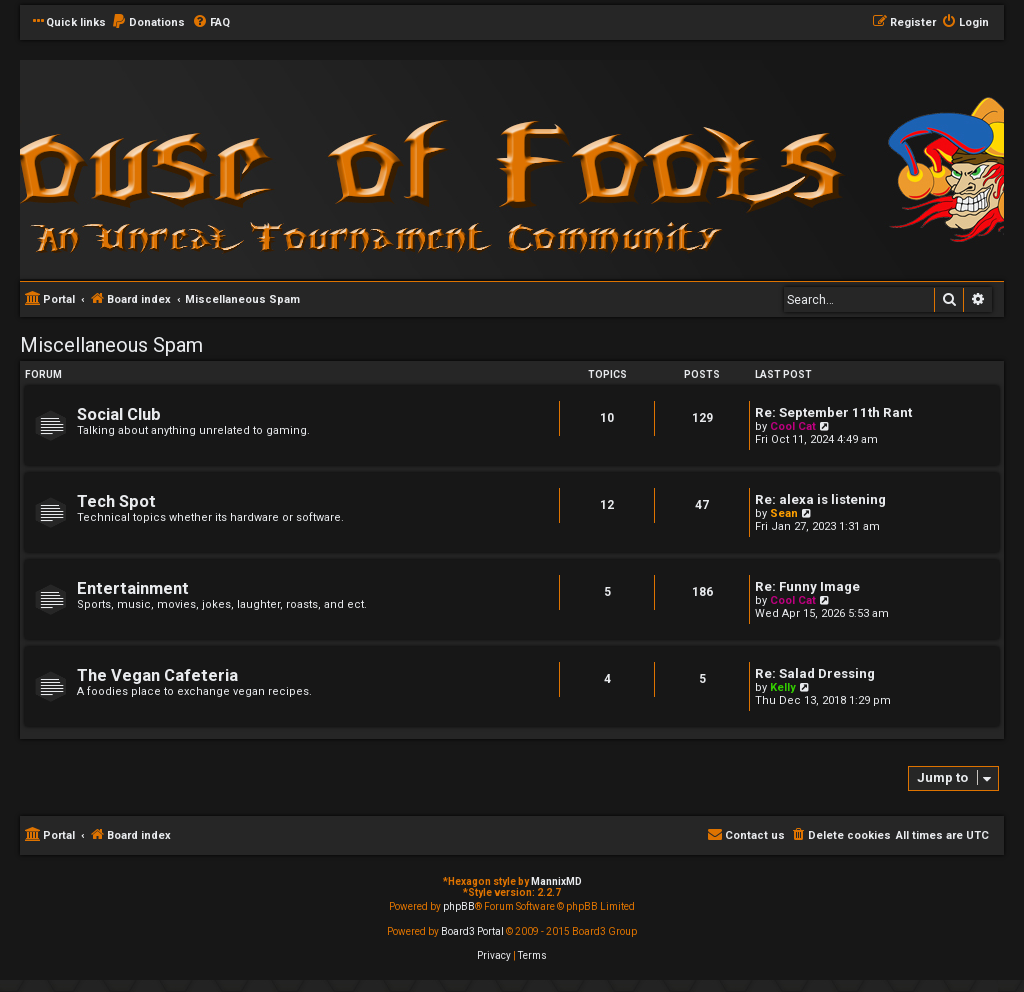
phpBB (459, 906)
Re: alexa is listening (820, 499)
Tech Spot (116, 501)
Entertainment (133, 588)
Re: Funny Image (807, 586)
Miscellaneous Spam (111, 345)
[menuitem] (148, 23)
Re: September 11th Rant (833, 412)
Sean (784, 513)
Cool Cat (793, 426)
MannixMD (556, 881)
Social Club (119, 414)
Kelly (783, 687)
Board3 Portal (472, 931)
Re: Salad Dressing (815, 673)
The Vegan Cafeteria (157, 675)
